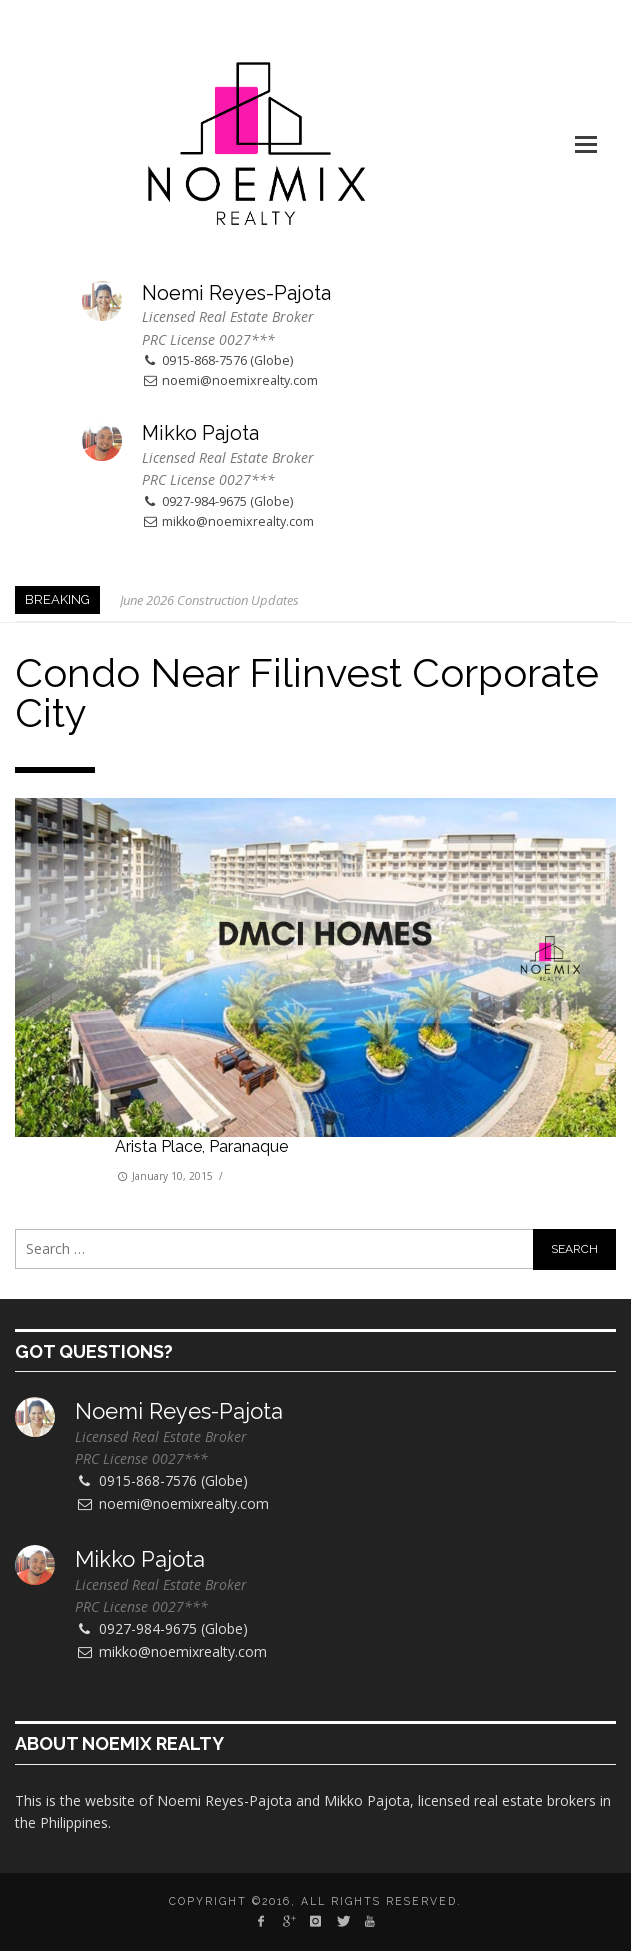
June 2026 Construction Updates (209, 600)
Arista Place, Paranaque (201, 1146)
